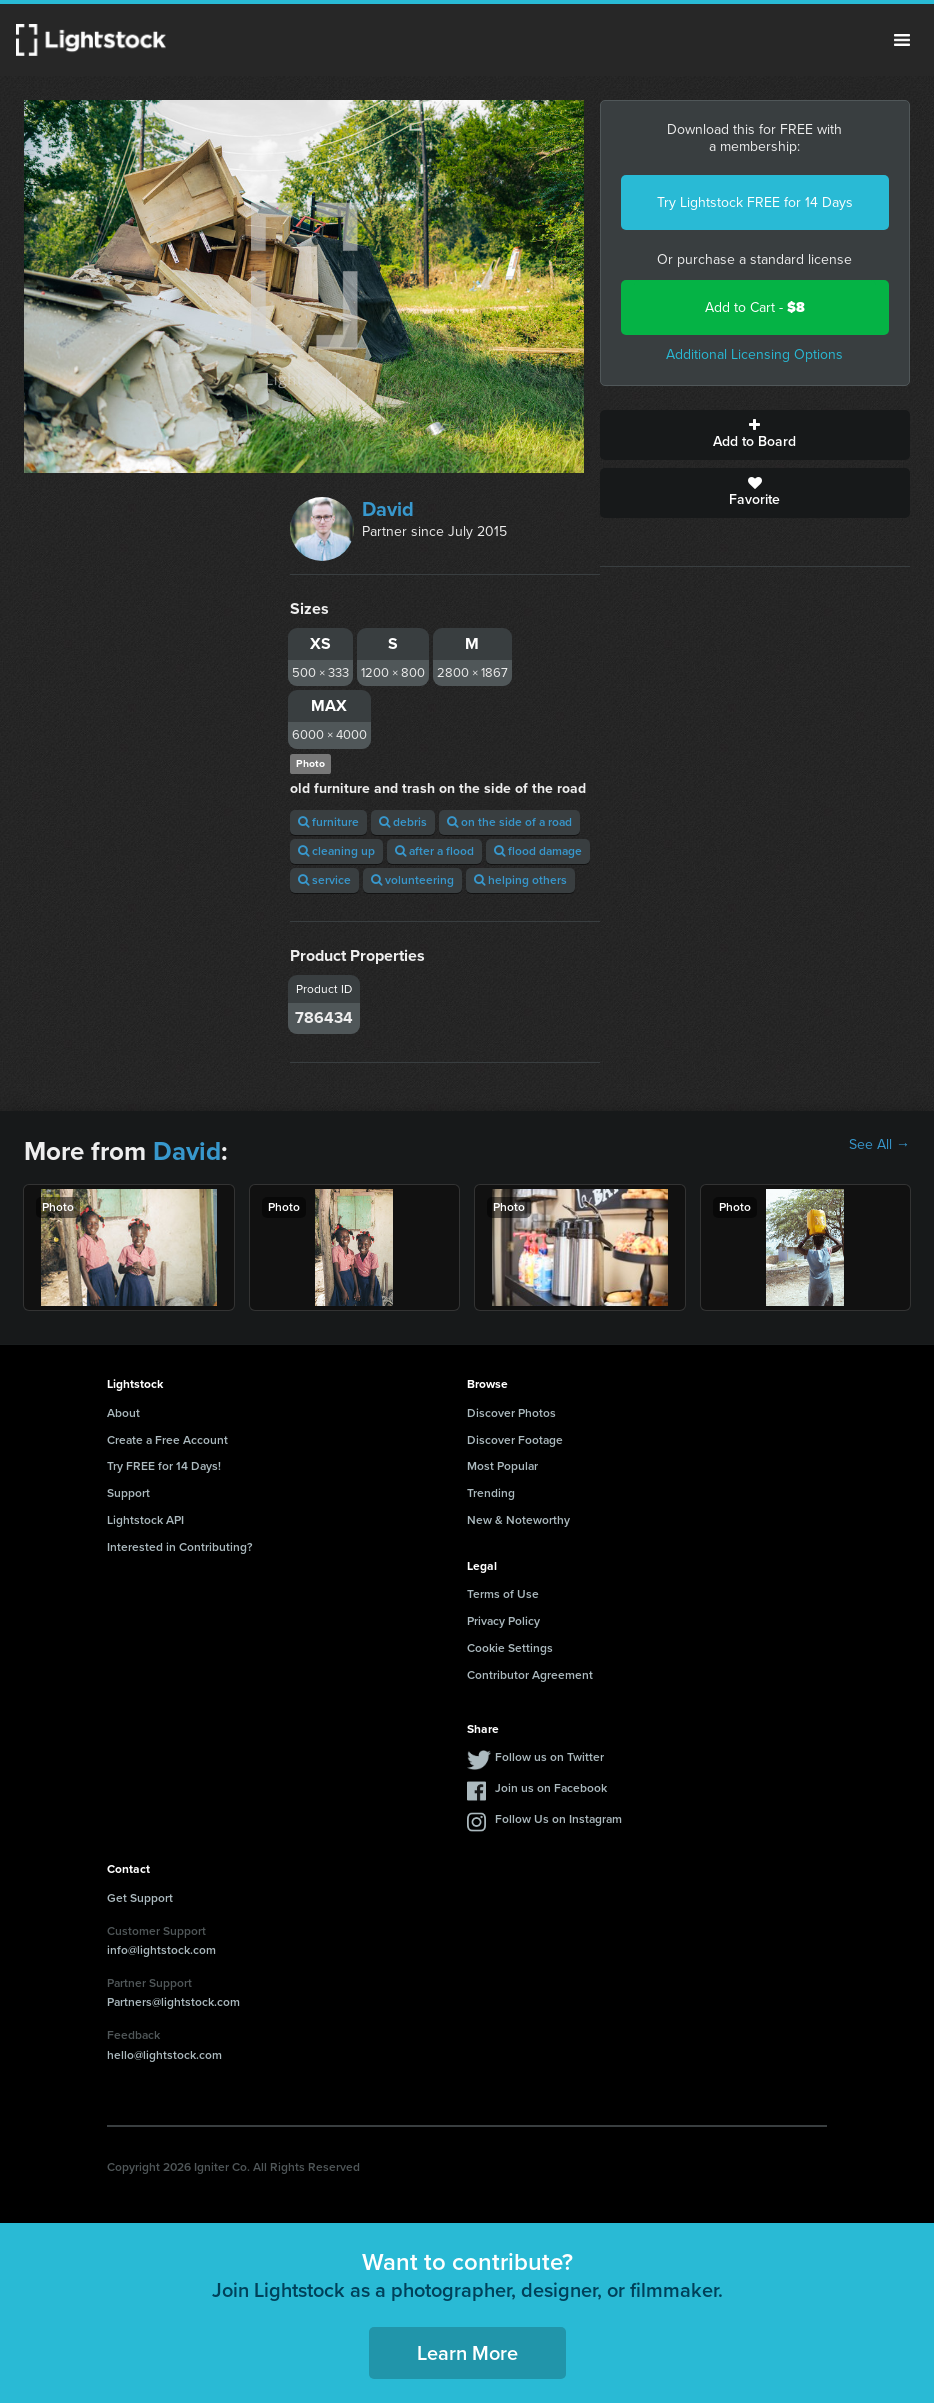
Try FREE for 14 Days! (164, 1466)
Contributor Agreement (530, 1675)
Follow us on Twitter (549, 1757)
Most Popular (502, 1466)
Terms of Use (503, 1594)
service (324, 880)
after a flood (434, 851)
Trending (491, 1493)
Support (128, 1493)
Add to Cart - (755, 307)
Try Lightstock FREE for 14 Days (755, 202)
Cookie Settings (510, 1648)
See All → (879, 1145)
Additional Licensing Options (754, 354)
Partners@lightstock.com (173, 2002)
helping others (520, 880)
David (388, 509)
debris (403, 822)
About (123, 1413)
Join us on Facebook (551, 1788)
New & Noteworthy (518, 1520)
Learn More (467, 2353)
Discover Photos (511, 1413)
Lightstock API (145, 1520)
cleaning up (336, 851)
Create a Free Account (167, 1440)
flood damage (538, 851)
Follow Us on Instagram (558, 1819)
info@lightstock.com (161, 1950)
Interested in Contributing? (180, 1547)
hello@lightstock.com (164, 2055)
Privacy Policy (503, 1621)
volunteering (412, 880)
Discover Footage (515, 1440)
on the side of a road (509, 822)
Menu (902, 40)
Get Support (140, 1898)
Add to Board (755, 435)
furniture (328, 822)
